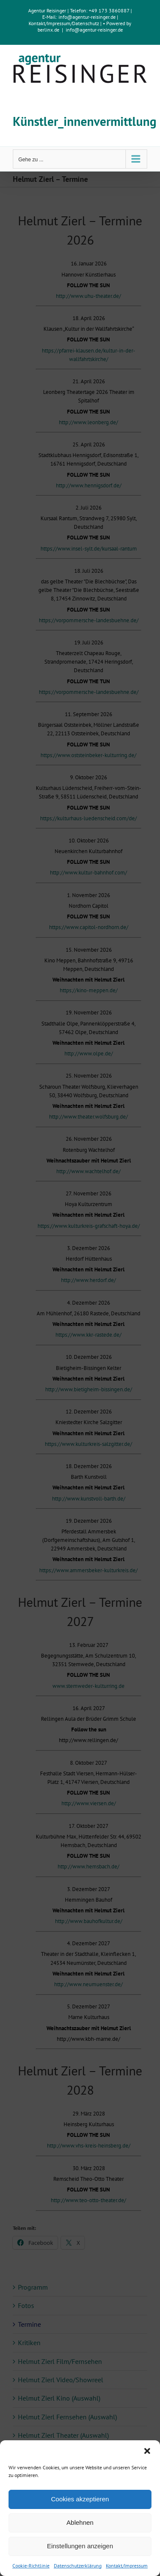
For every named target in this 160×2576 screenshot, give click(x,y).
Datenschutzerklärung (78, 2565)
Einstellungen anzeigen (80, 2546)
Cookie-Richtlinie (30, 2565)
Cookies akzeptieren (80, 2499)
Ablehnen (80, 2522)
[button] (147, 2451)
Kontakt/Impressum (127, 2565)
